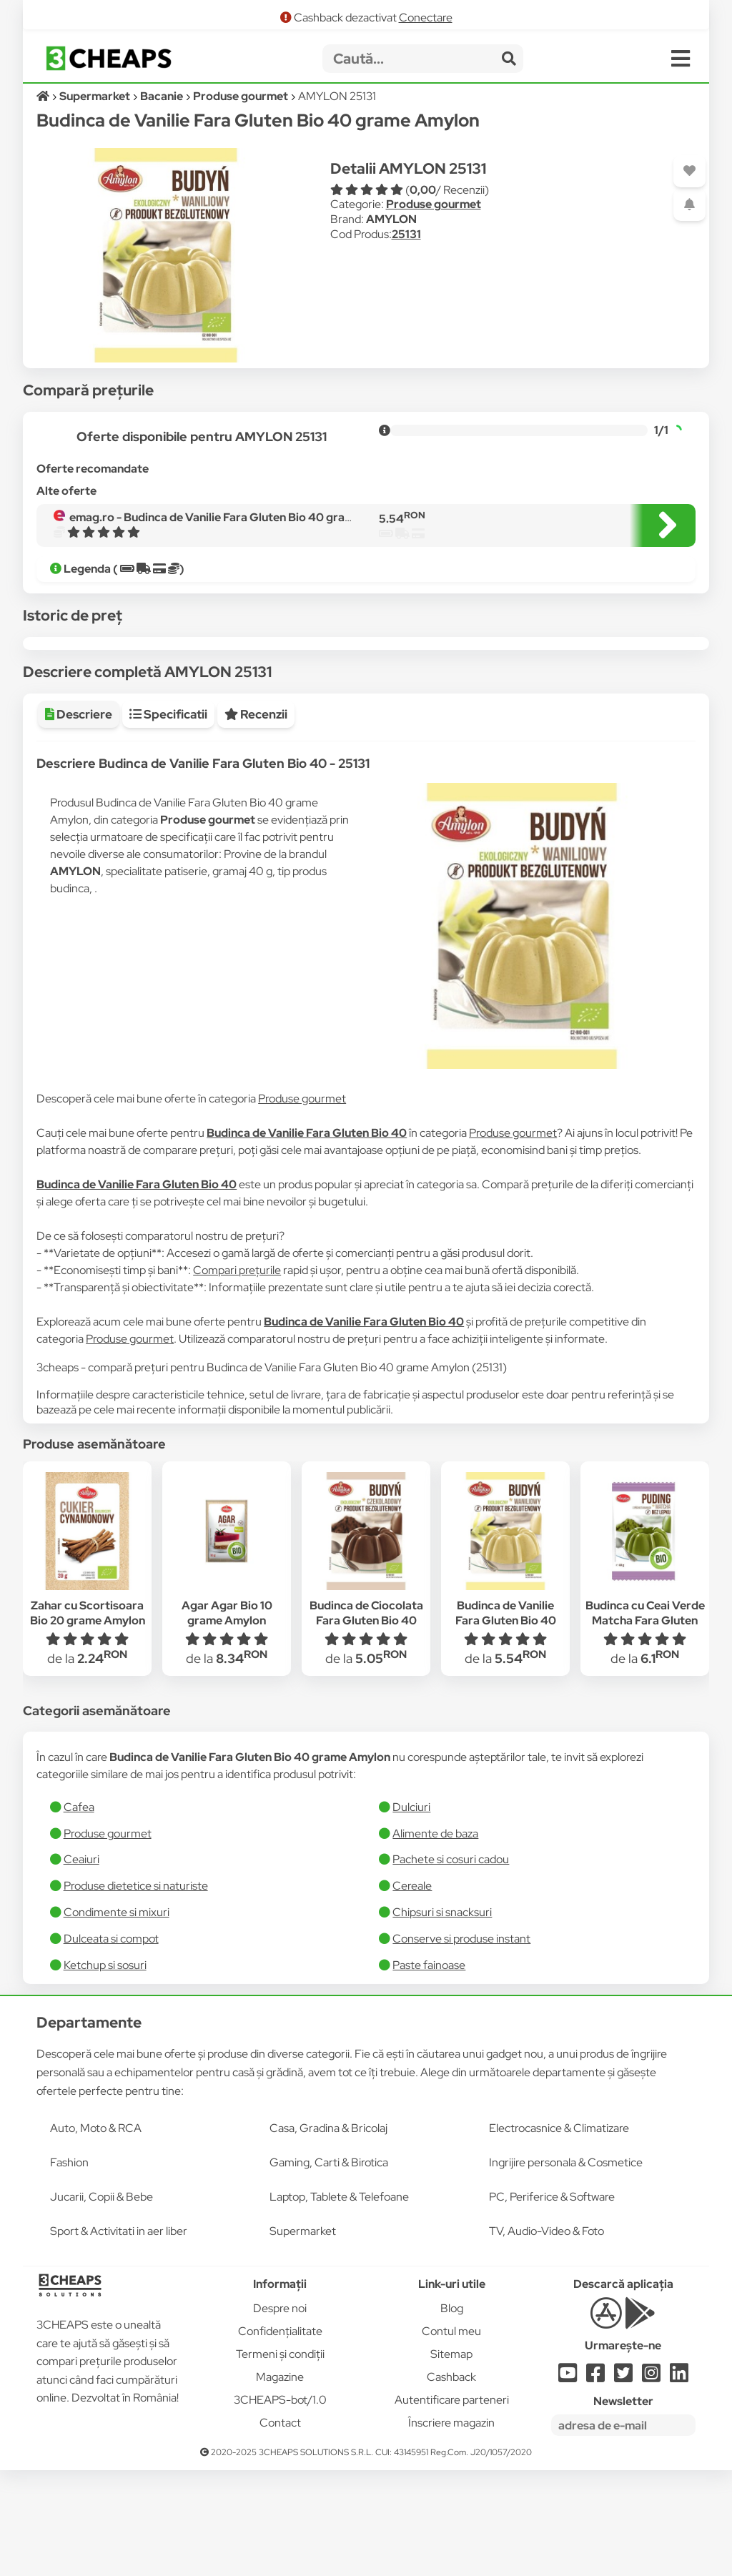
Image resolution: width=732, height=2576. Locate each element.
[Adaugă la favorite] (689, 171)
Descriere (78, 820)
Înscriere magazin (451, 2528)
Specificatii (168, 820)
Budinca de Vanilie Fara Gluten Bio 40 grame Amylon (505, 1726)
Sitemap (451, 2459)
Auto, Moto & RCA (96, 2233)
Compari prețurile (237, 1375)
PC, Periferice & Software (552, 2302)
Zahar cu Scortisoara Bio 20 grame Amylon (87, 1719)
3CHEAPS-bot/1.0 (280, 2505)
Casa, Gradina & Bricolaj (328, 2233)
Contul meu (451, 2436)
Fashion (69, 2268)
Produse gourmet (433, 204)
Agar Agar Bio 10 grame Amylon (227, 1719)
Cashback (451, 2482)
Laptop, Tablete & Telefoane (339, 2302)
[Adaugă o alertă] (689, 205)
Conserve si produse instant (461, 2044)
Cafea (79, 1912)
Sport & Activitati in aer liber (118, 2336)
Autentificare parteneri (452, 2505)
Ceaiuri (81, 1965)
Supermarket (302, 2336)
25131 (406, 234)
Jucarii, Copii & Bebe (101, 2302)
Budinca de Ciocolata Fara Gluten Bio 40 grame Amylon (366, 1726)
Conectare (425, 17)
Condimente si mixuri (116, 2017)
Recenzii (255, 820)
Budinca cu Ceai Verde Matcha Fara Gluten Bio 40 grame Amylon (645, 1726)
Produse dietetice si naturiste (136, 1991)
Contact (280, 2528)
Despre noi (280, 2414)
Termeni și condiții (280, 2459)
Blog (451, 2414)
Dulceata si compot (111, 2044)
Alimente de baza (435, 1939)
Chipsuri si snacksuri (442, 2017)
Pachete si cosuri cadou (450, 1965)
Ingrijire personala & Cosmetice (566, 2268)
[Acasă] (43, 96)
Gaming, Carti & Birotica (328, 2268)
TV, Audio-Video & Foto (546, 2336)
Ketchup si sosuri (105, 2070)
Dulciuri (411, 1912)
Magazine (280, 2482)
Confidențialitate (280, 2436)
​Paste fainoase (428, 2070)
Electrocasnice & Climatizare (559, 2233)
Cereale (412, 1991)
